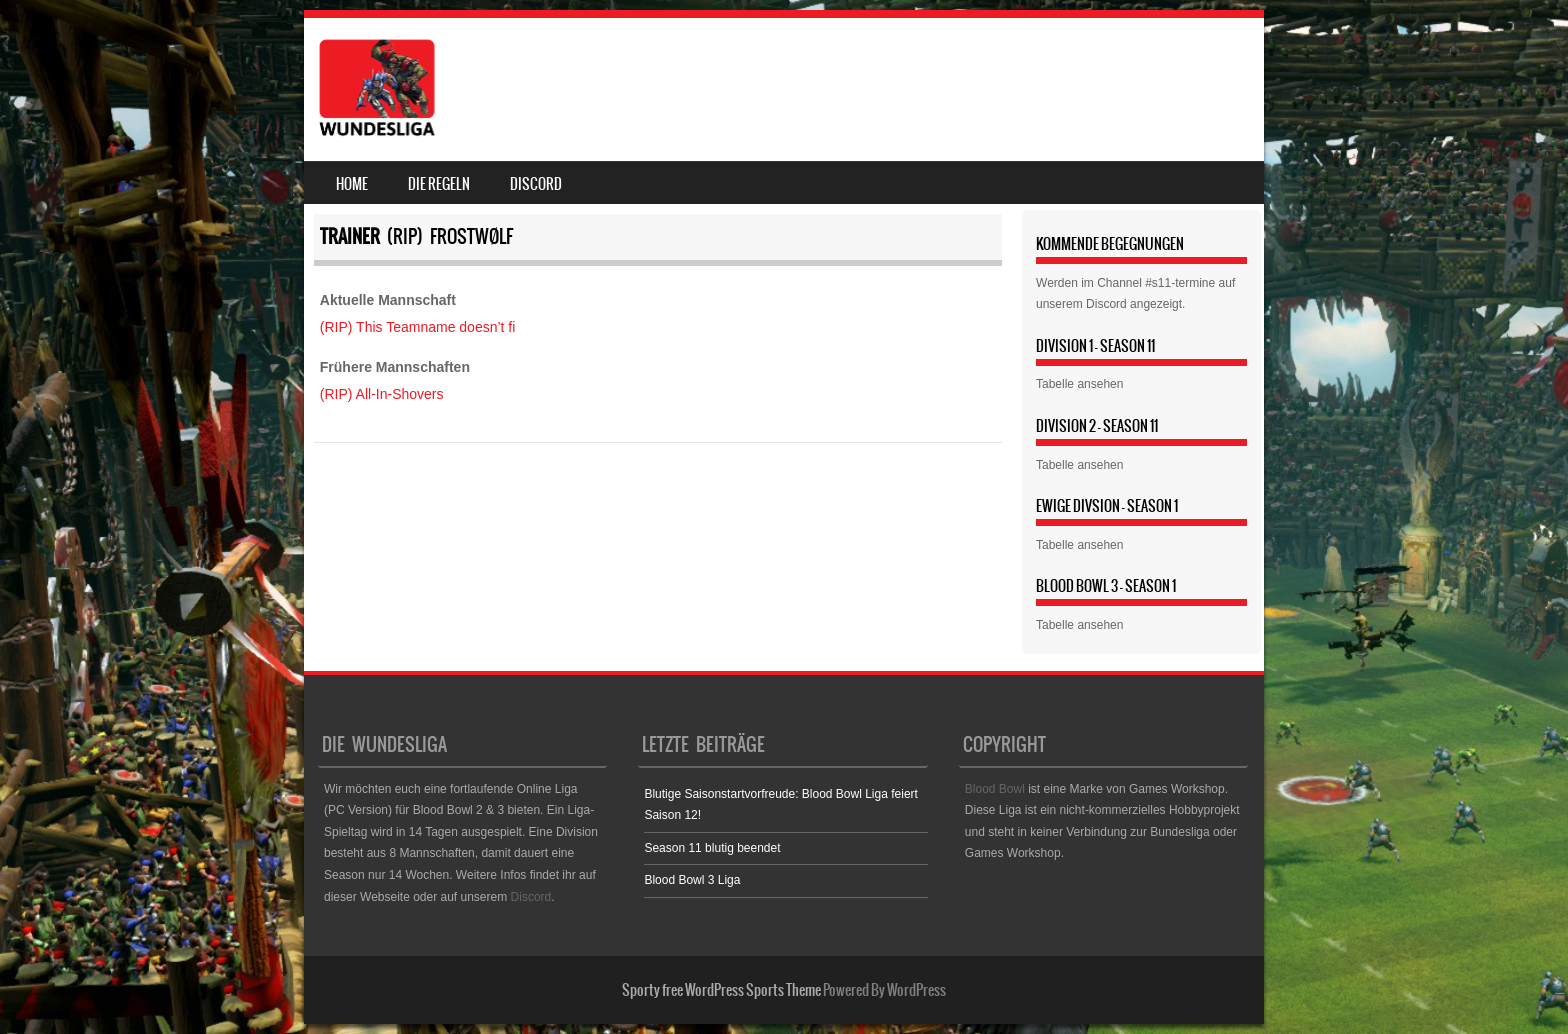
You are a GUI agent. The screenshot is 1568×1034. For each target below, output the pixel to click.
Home (352, 184)
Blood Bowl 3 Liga (692, 880)
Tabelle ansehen (1079, 384)
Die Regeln (439, 184)
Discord (536, 184)
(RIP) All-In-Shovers (382, 394)
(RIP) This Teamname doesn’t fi (418, 327)
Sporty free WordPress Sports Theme (721, 990)
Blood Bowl (995, 789)
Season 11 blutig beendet (712, 848)
